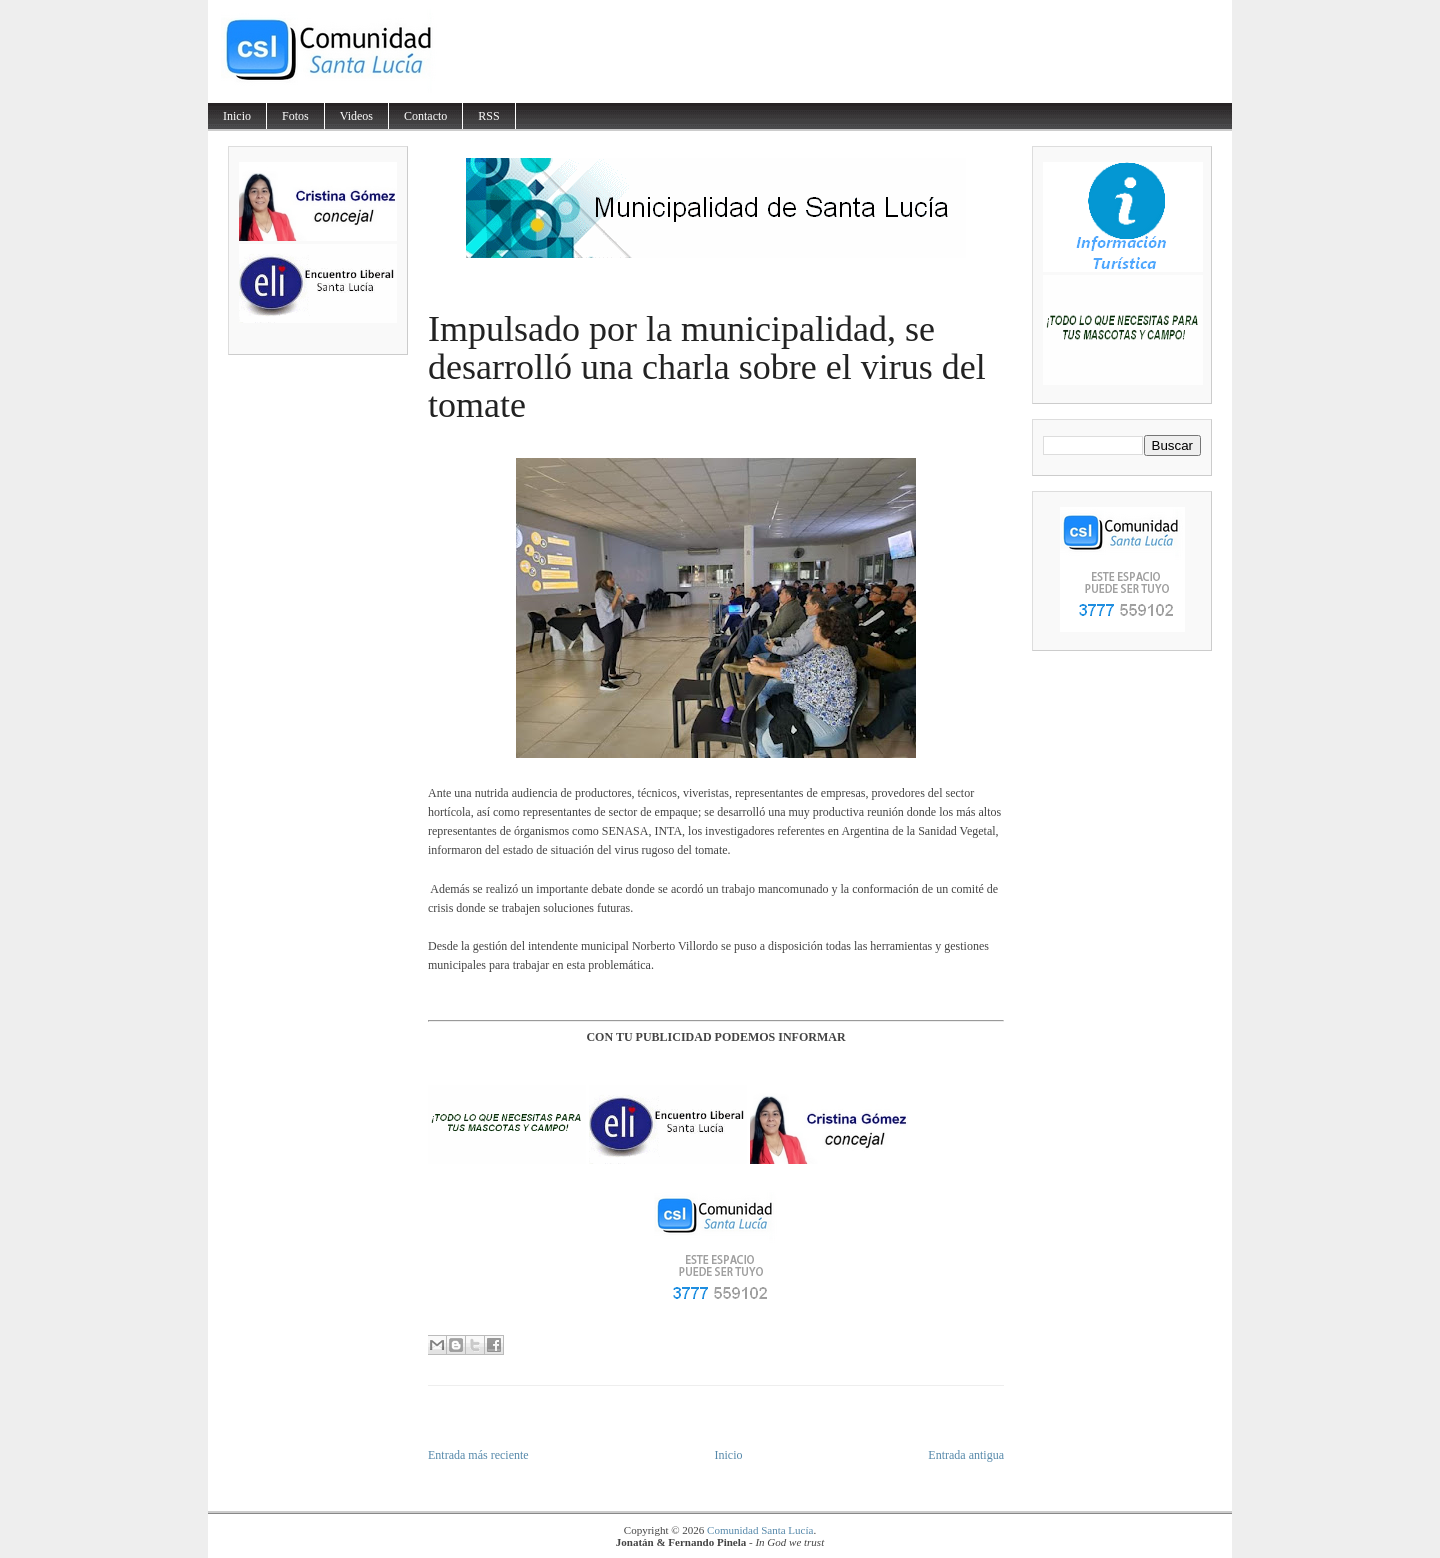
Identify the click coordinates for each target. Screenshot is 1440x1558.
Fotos (295, 116)
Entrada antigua (966, 1455)
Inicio (237, 116)
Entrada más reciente (478, 1455)
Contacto (425, 116)
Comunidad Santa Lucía (760, 1530)
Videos (356, 116)
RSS (488, 116)
